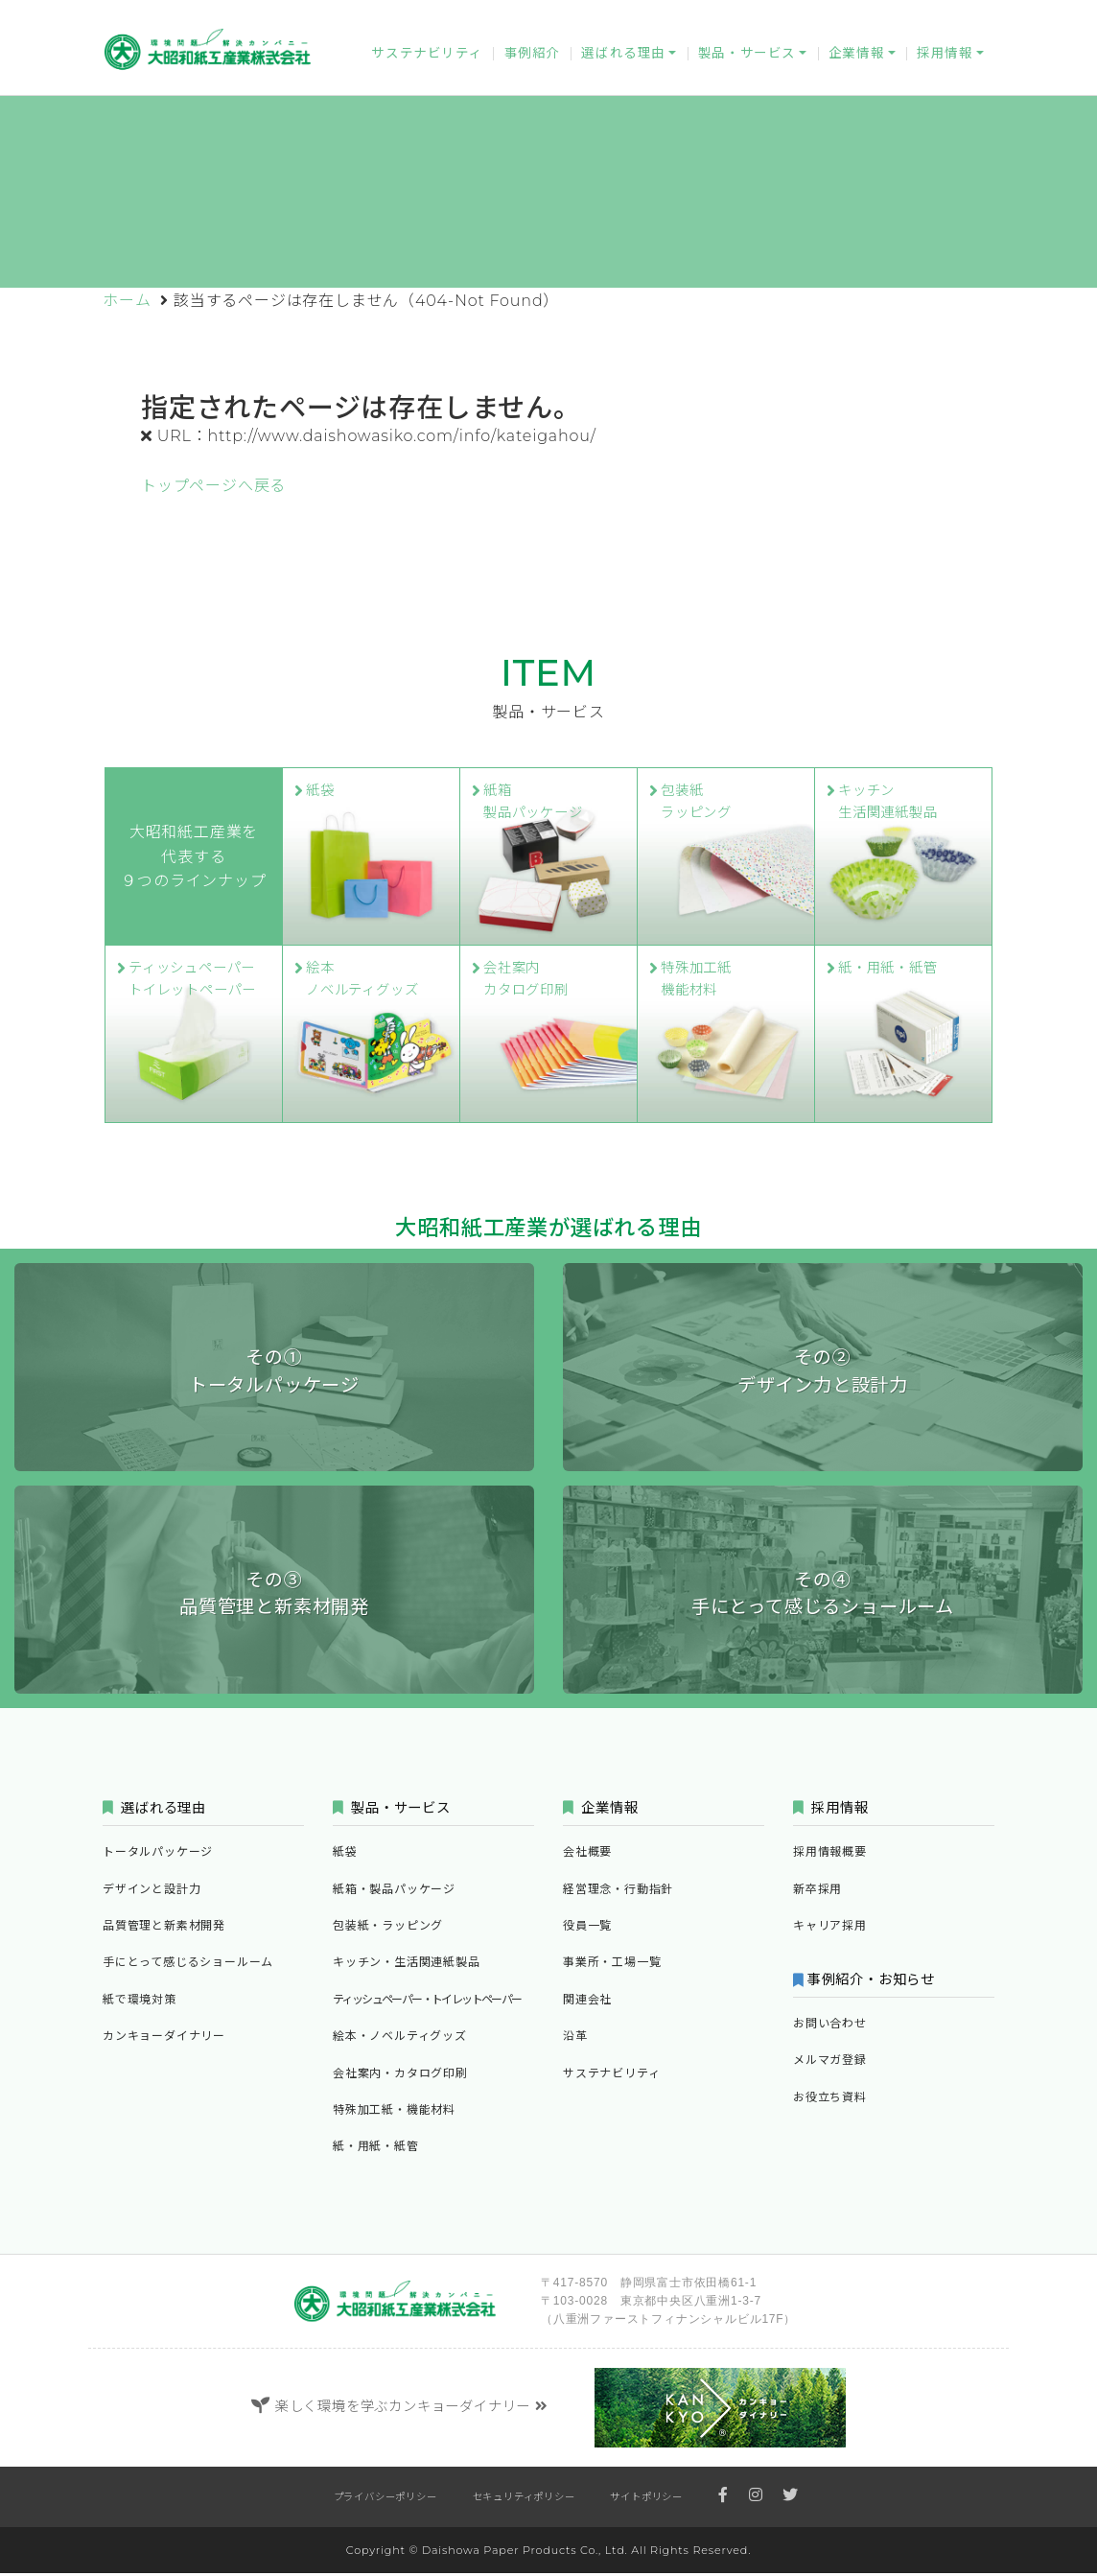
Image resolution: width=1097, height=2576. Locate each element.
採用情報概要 (830, 1854)
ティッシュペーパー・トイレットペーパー (427, 2002)
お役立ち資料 (946, 15)
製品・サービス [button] (747, 58)
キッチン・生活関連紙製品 (406, 1964)
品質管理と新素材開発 (164, 1928)
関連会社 (587, 2002)
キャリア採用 (830, 1928)
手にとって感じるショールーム (188, 1964)
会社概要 (587, 1854)
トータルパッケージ (158, 1854)
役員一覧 (587, 1928)
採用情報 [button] (944, 58)
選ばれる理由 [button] (623, 58)
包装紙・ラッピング (388, 1928)
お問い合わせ (748, 15)
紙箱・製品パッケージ (394, 1891)
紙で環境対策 (139, 2002)
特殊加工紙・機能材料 (394, 2112)
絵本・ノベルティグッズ (400, 2038)
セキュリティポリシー (524, 2500)
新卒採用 (817, 1891)
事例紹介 (532, 58)
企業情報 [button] (856, 58)
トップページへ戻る (213, 486)
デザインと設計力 (151, 1891)
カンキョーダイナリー (628, 15)
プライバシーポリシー (385, 2500)
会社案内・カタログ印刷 (400, 2075)
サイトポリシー (646, 2500)
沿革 (575, 2038)
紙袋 (345, 1854)
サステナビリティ (426, 58)
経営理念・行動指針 (618, 1891)
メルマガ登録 (846, 15)
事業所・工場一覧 (612, 1964)
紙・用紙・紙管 (376, 2149)
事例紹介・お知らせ (875, 1981)
